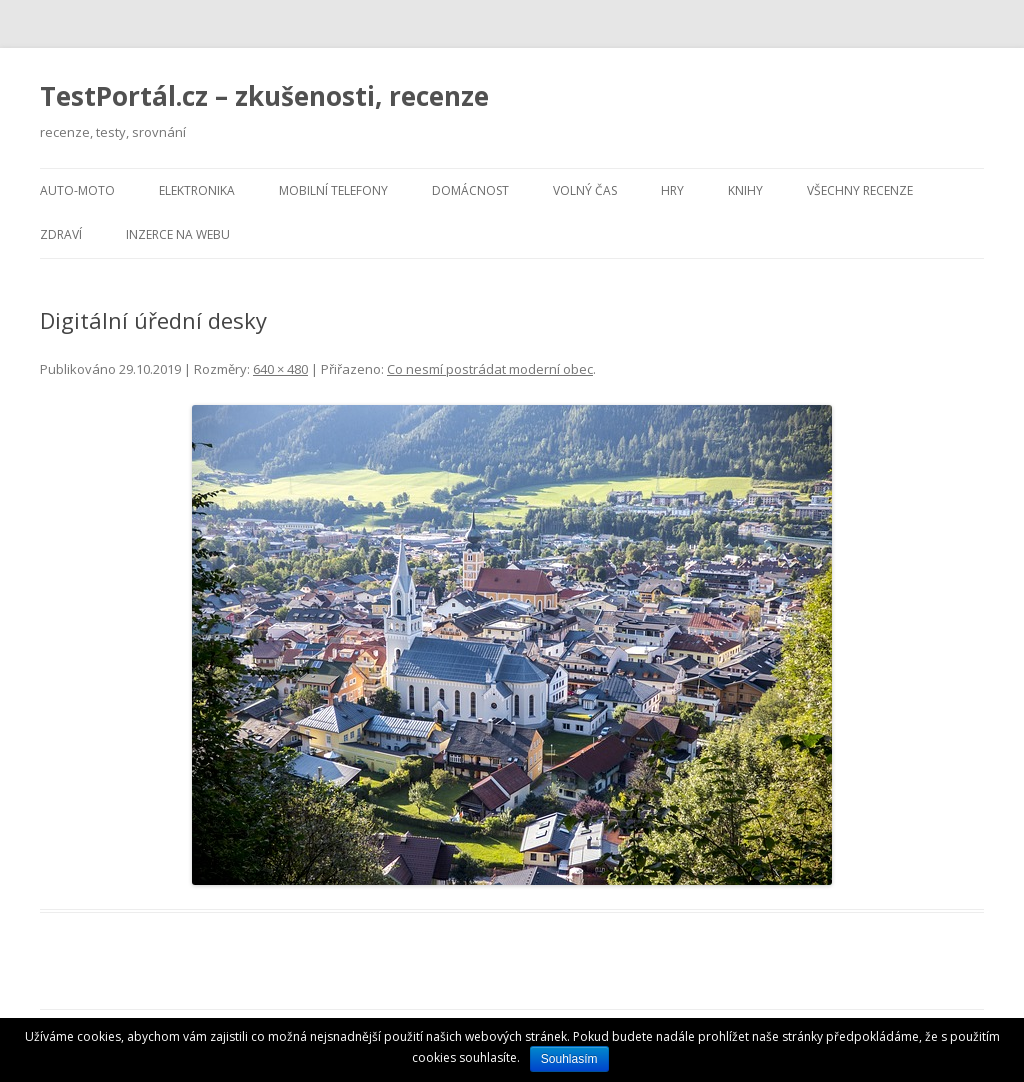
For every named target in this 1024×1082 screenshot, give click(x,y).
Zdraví (61, 234)
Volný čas (585, 190)
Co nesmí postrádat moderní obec (490, 369)
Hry (672, 190)
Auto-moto (77, 190)
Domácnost (470, 190)
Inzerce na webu (178, 234)
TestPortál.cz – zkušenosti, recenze (264, 96)
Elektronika (197, 190)
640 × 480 (280, 369)
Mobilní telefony (333, 190)
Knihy (745, 190)
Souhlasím (569, 1059)
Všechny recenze (860, 190)
